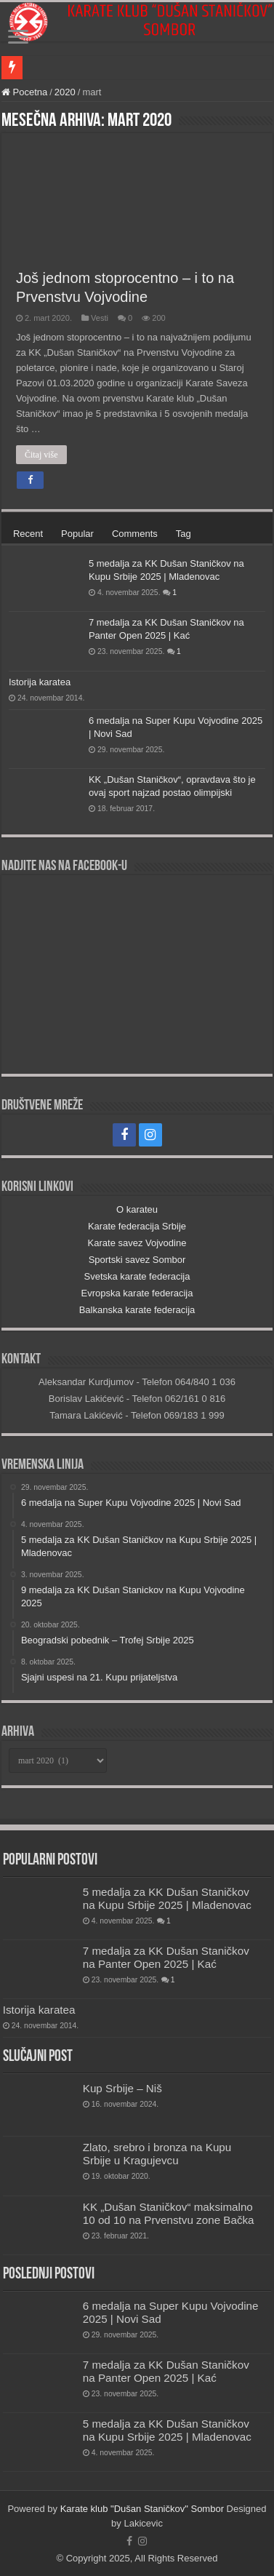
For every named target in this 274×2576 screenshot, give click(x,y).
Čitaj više (41, 455)
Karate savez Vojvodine (137, 1242)
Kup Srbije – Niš (122, 2088)
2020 (65, 92)
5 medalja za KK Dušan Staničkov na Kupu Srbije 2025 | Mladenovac (167, 1898)
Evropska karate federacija (137, 1293)
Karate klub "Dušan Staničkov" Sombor (142, 2508)
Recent (28, 533)
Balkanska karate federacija (137, 1309)
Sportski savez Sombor (137, 1259)
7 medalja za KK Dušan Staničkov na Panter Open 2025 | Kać (166, 1957)
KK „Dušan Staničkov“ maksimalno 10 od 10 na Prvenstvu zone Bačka (168, 2213)
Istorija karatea (39, 682)
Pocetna (24, 92)
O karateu (137, 1209)
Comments (135, 533)
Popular (77, 533)
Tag (183, 533)
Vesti (99, 318)
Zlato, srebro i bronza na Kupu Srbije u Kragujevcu (157, 2153)
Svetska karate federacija (137, 1276)
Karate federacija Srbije (137, 1226)
